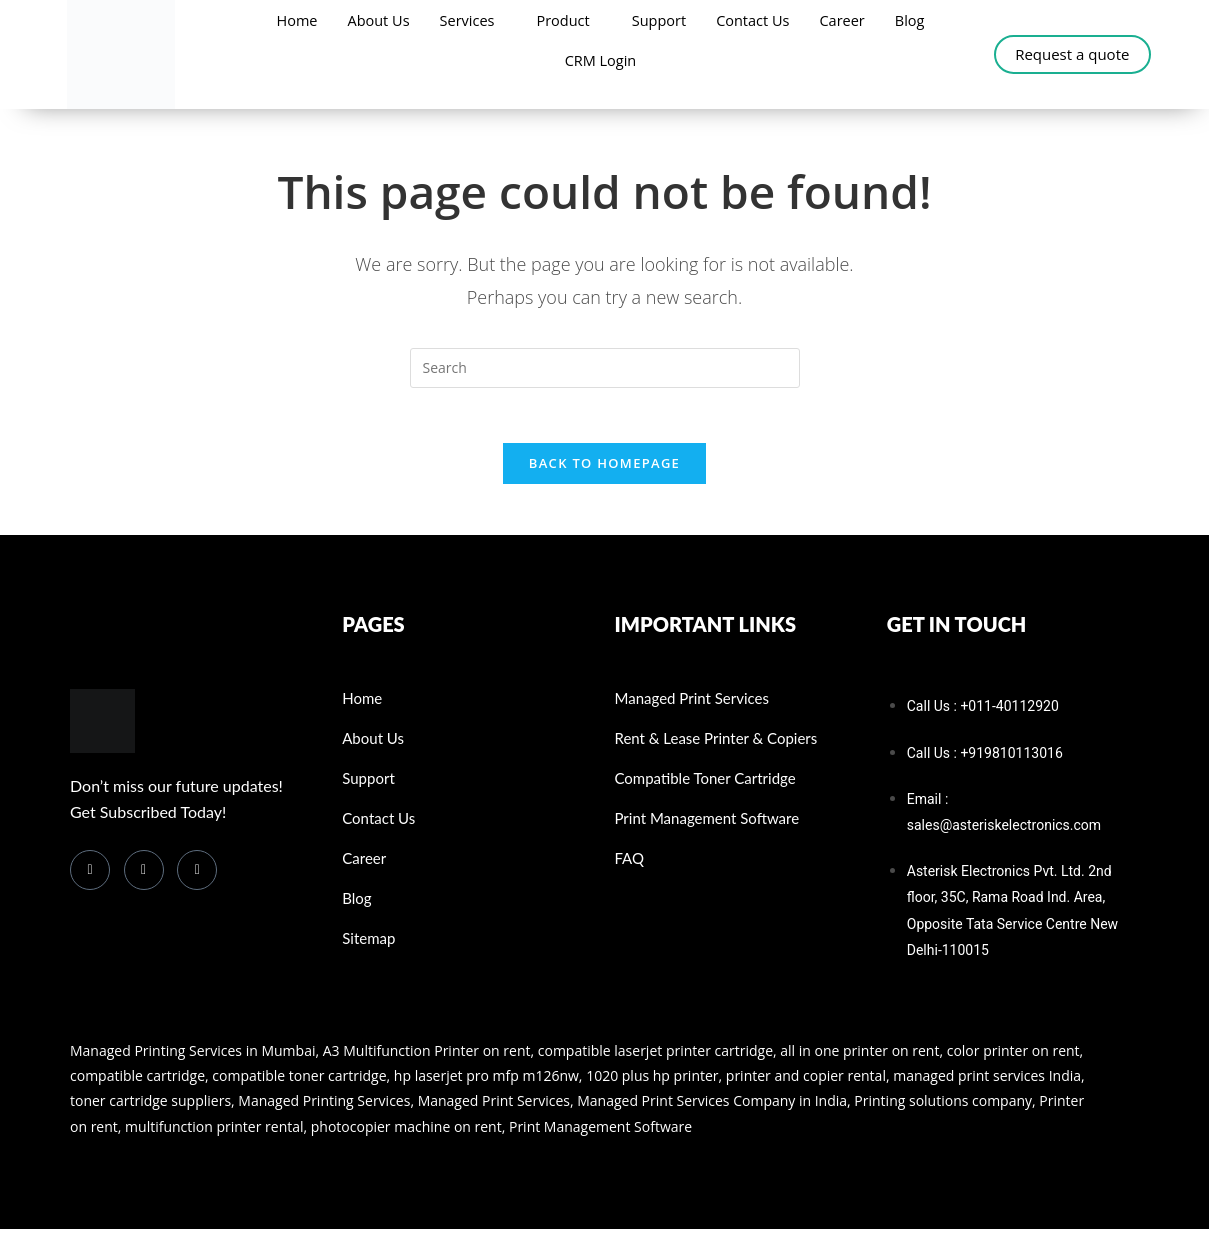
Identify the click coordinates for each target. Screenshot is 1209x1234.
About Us (374, 20)
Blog (916, 20)
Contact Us (756, 20)
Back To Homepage (604, 469)
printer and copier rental (806, 1081)
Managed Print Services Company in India (712, 1106)
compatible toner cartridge (299, 1081)
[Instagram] (197, 875)
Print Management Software (600, 1131)
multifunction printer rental (214, 1131)
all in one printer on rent (859, 1055)
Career (847, 20)
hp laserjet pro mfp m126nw (486, 1081)
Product (562, 20)
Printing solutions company (941, 1106)
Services (464, 20)
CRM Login (600, 60)
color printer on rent (1013, 1055)
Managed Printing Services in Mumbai (192, 1055)
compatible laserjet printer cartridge (655, 1055)
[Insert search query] (605, 368)
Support (660, 20)
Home (290, 20)
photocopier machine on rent (406, 1131)
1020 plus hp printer (652, 1081)
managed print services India (987, 1081)
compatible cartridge (137, 1081)
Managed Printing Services (324, 1106)
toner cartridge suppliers (150, 1106)
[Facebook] (90, 875)
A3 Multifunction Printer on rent (427, 1055)
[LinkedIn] (144, 875)
